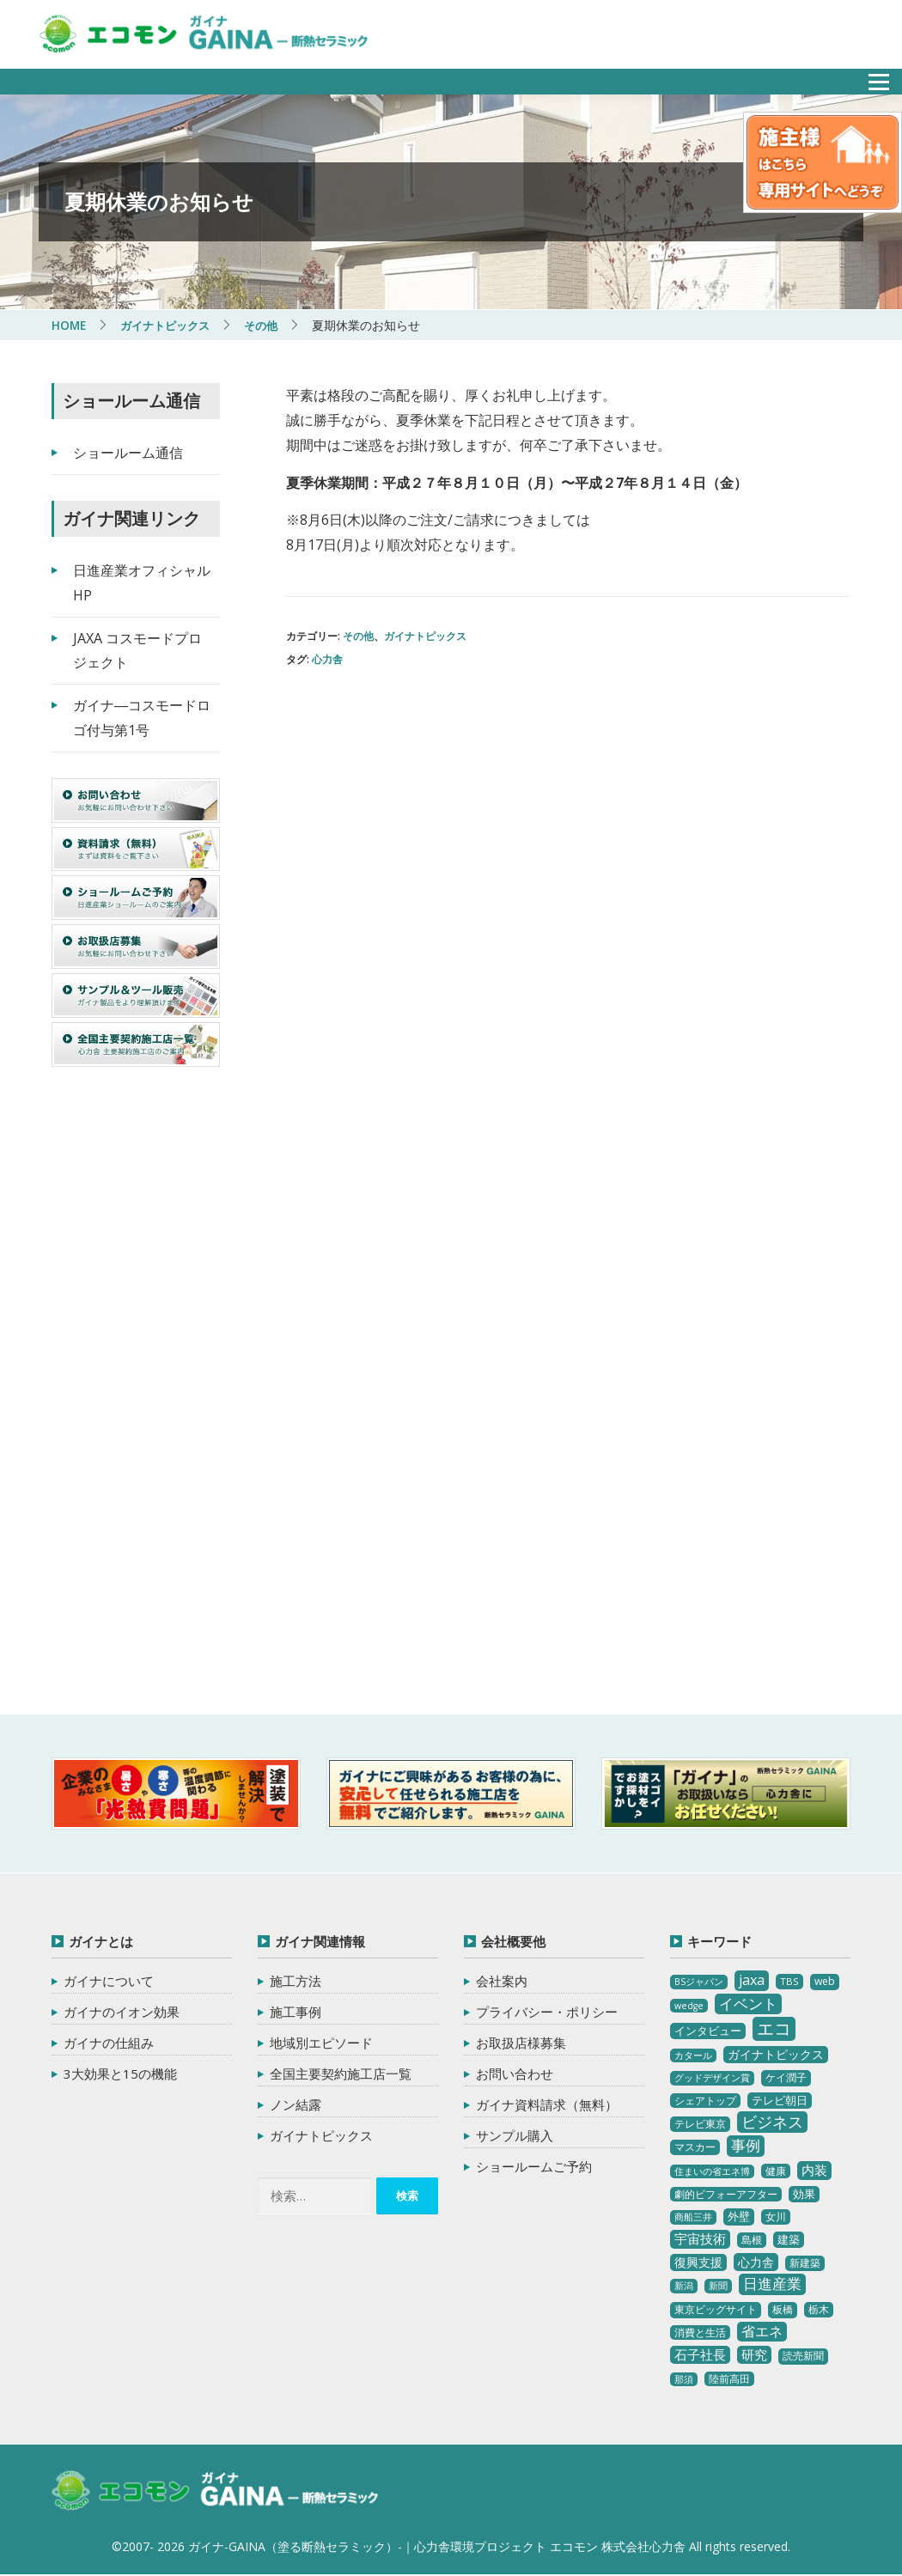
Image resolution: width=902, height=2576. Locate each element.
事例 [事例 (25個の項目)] (745, 2145)
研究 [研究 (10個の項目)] (754, 2354)
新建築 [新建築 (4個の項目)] (804, 2263)
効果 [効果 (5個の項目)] (804, 2193)
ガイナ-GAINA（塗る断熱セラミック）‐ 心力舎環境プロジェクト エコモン (221, 2491)
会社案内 (501, 1980)
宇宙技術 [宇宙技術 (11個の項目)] (700, 2238)
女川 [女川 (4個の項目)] (775, 2216)
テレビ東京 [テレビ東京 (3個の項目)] (700, 2123)
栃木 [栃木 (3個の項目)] (818, 2309)
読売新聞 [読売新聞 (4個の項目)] (803, 2355)
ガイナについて (109, 1980)
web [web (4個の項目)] (824, 1981)
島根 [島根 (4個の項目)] (751, 2239)
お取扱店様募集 (521, 2042)
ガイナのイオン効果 (122, 2011)
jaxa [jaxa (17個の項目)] (752, 1979)
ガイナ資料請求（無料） (547, 2104)
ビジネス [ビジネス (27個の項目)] (772, 2121)
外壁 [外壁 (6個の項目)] (739, 2216)
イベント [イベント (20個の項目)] (748, 2003)
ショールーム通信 (128, 452)
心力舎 (327, 659)
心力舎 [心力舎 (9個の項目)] (756, 2262)
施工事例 (295, 2011)
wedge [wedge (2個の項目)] (689, 2006)
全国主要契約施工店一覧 (340, 2073)
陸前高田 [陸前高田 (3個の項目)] (729, 2378)
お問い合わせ (514, 2073)
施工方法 (295, 1980)
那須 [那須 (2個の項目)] (683, 2379)
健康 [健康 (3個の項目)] (775, 2171)
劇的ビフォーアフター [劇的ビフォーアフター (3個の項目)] (725, 2193)
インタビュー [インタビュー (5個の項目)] (707, 2030)
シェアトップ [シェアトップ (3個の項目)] (705, 2100)
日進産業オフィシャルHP (141, 583)
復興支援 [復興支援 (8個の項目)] (698, 2262)
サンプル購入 (514, 2135)
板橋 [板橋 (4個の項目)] (782, 2309)
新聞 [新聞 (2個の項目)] (718, 2286)
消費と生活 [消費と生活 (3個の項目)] (700, 2332)
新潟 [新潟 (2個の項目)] (683, 2286)
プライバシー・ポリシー (547, 2011)
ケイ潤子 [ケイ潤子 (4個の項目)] (786, 2077)
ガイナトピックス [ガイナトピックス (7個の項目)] (776, 2054)
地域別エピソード (321, 2042)
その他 (358, 636)
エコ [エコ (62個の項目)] (774, 2028)
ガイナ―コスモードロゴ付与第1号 (141, 718)
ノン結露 (295, 2104)
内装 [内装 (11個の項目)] (814, 2169)
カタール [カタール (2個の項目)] (693, 2055)
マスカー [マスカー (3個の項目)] (695, 2147)
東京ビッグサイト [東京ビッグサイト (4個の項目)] (715, 2309)
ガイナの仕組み (109, 2042)
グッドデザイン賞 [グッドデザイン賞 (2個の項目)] (712, 2078)
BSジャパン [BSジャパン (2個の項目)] (698, 1982)
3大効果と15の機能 (120, 2073)
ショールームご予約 (534, 2166)
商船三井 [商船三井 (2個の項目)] (693, 2217)
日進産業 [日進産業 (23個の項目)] (772, 2283)
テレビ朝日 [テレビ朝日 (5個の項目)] (780, 2100)
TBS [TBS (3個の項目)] (789, 1981)
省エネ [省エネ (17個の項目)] (762, 2331)
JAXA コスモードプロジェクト (137, 651)
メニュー (869, 77)
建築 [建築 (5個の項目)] (788, 2239)
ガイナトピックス (425, 636)
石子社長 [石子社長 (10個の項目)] (700, 2354)
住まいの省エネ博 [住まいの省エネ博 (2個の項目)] (712, 2171)
